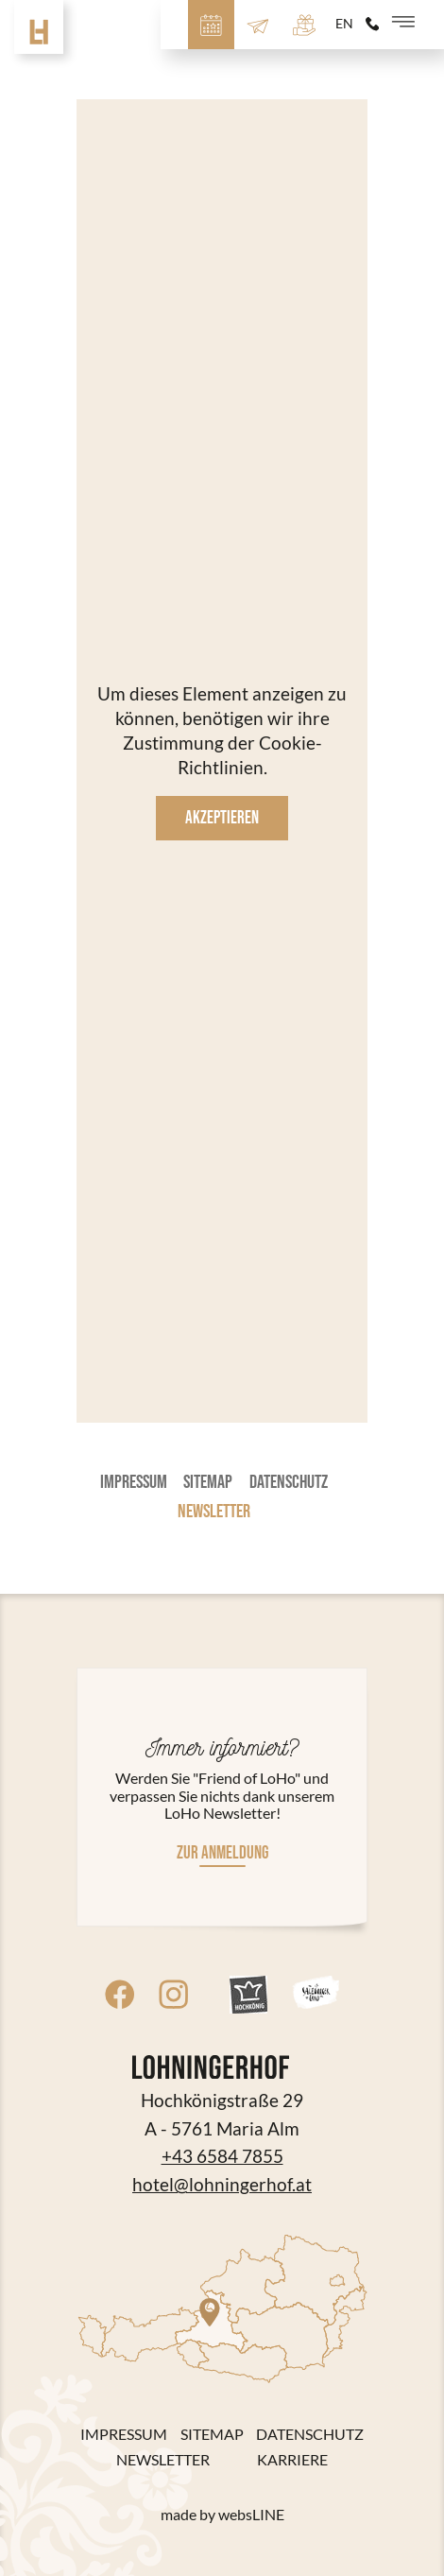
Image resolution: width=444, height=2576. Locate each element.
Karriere (292, 2459)
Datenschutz (288, 1482)
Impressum (133, 1482)
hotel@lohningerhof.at (222, 2184)
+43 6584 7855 (222, 2156)
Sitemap (207, 1482)
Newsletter (214, 1511)
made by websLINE (222, 2514)
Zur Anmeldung (222, 1853)
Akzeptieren (222, 818)
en (344, 23)
